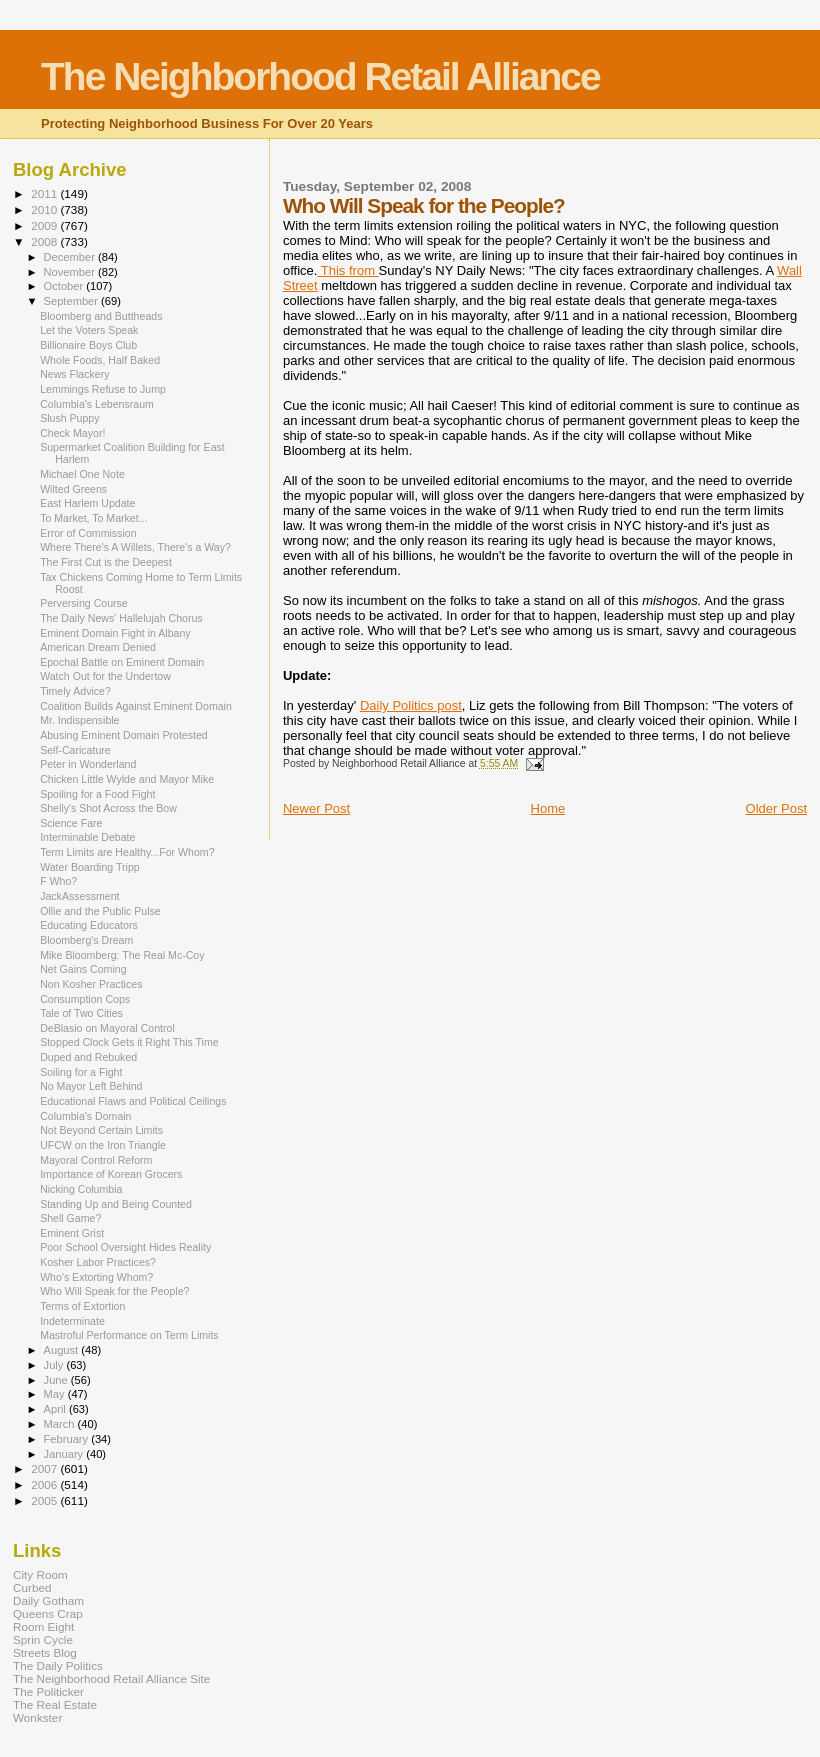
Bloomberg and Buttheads (101, 316)
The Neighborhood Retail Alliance (320, 76)
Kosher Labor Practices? (98, 1262)
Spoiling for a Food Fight (97, 794)
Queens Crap (48, 1613)
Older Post (776, 808)
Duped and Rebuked (88, 1057)
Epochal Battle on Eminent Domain (122, 662)
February (68, 1439)
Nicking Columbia (81, 1189)
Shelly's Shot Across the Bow (108, 808)
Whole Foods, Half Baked (100, 360)
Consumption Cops (85, 999)
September (73, 301)
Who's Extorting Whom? (96, 1277)
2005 (45, 1500)
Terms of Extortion (82, 1306)
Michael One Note (82, 474)
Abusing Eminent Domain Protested (124, 735)
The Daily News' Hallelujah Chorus (121, 618)
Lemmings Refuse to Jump (103, 389)
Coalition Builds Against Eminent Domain (136, 706)
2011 (45, 193)
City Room (40, 1574)
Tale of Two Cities (81, 1013)
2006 (45, 1484)
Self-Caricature (75, 750)
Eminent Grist (72, 1233)
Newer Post (316, 808)
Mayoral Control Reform (96, 1160)
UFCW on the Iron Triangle (103, 1145)
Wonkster (37, 1717)
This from (347, 270)
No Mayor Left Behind (91, 1086)
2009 (45, 225)
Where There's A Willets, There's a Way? (135, 547)
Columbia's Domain (85, 1116)
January (65, 1454)
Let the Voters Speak (89, 330)
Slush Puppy (69, 418)
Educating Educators (89, 925)
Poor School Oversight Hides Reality (125, 1247)
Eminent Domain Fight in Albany (115, 633)
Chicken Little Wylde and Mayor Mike (127, 779)
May (56, 1394)
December (71, 257)
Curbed (32, 1587)
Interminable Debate (87, 837)
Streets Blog (45, 1652)
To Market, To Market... (93, 518)
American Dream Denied (98, 647)
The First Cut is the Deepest (106, 562)
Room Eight (43, 1626)
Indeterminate (72, 1321)
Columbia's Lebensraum (97, 404)
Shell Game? (70, 1218)
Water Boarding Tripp (90, 867)
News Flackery (74, 374)
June (57, 1380)
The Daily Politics (58, 1665)
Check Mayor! (72, 433)
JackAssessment (79, 896)
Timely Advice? (75, 691)
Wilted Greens (73, 489)
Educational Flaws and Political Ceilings (133, 1101)
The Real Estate (55, 1704)
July (55, 1365)
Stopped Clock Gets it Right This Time (129, 1042)
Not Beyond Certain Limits (101, 1130)
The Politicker (48, 1691)
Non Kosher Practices (91, 984)
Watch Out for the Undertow (105, 676)
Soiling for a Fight (81, 1072)
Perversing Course (84, 603)
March (61, 1424)
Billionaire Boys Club (88, 345)
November (71, 272)
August (63, 1350)
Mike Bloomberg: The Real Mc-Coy (122, 955)
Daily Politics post (411, 705)
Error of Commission (88, 533)
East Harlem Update (87, 503)
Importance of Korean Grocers (111, 1174)
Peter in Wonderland (88, 764)
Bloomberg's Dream (86, 940)
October (65, 286)
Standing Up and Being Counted (116, 1204)
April (56, 1409)
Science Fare (71, 823)
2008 (45, 241)
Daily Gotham (48, 1600)
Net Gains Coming (83, 969)
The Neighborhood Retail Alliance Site (111, 1678)
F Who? (58, 881)
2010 (45, 209)
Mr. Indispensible (79, 720)
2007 (45, 1468)
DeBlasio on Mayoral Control (107, 1028)
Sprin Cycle (43, 1639)
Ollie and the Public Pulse (100, 911)
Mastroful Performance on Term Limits (129, 1335)
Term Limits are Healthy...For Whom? (127, 852)
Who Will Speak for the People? (114, 1291)
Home (548, 808)
